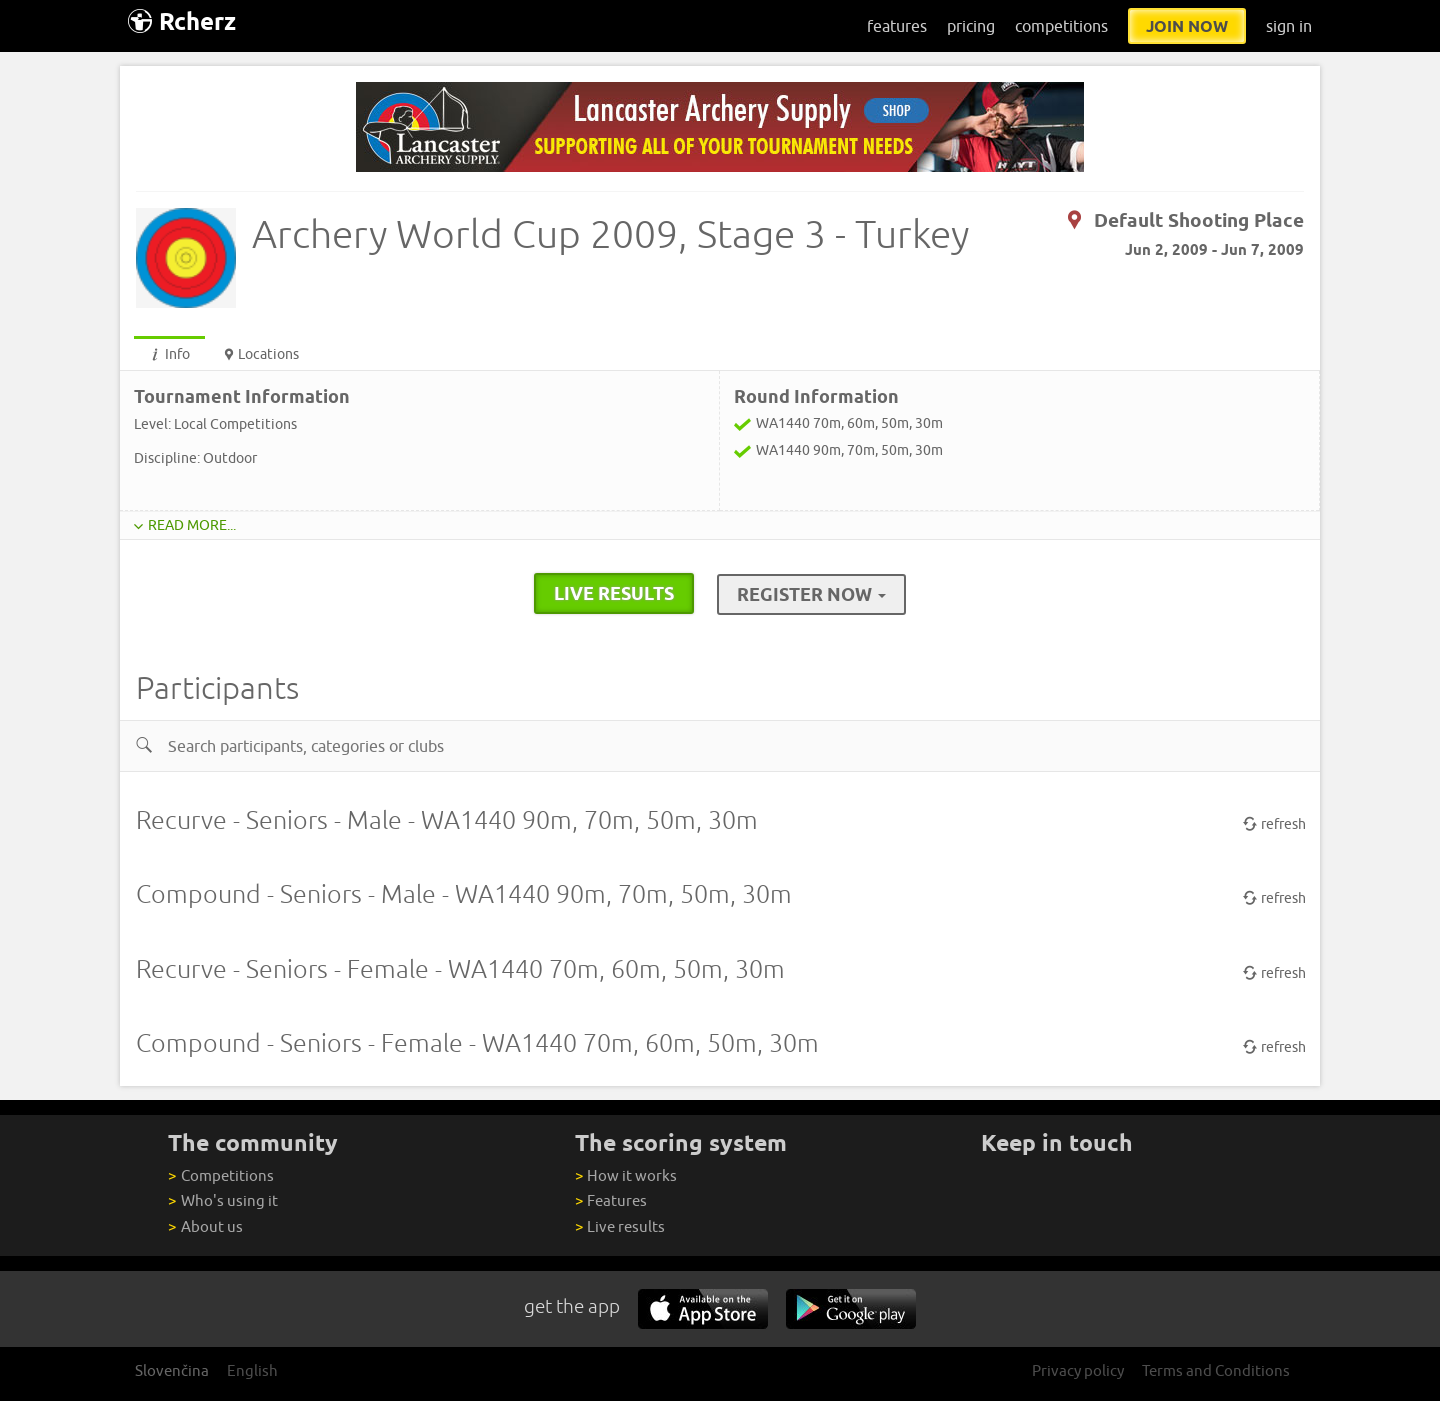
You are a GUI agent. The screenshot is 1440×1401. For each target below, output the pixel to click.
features (897, 26)
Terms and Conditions (1216, 1370)
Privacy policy (1078, 1370)
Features (611, 1200)
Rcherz (182, 21)
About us (205, 1226)
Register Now (811, 594)
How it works (626, 1175)
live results (614, 593)
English (252, 1370)
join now (1187, 26)
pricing (971, 26)
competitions (1061, 26)
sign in (1289, 26)
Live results (620, 1226)
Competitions (220, 1175)
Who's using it (222, 1200)
